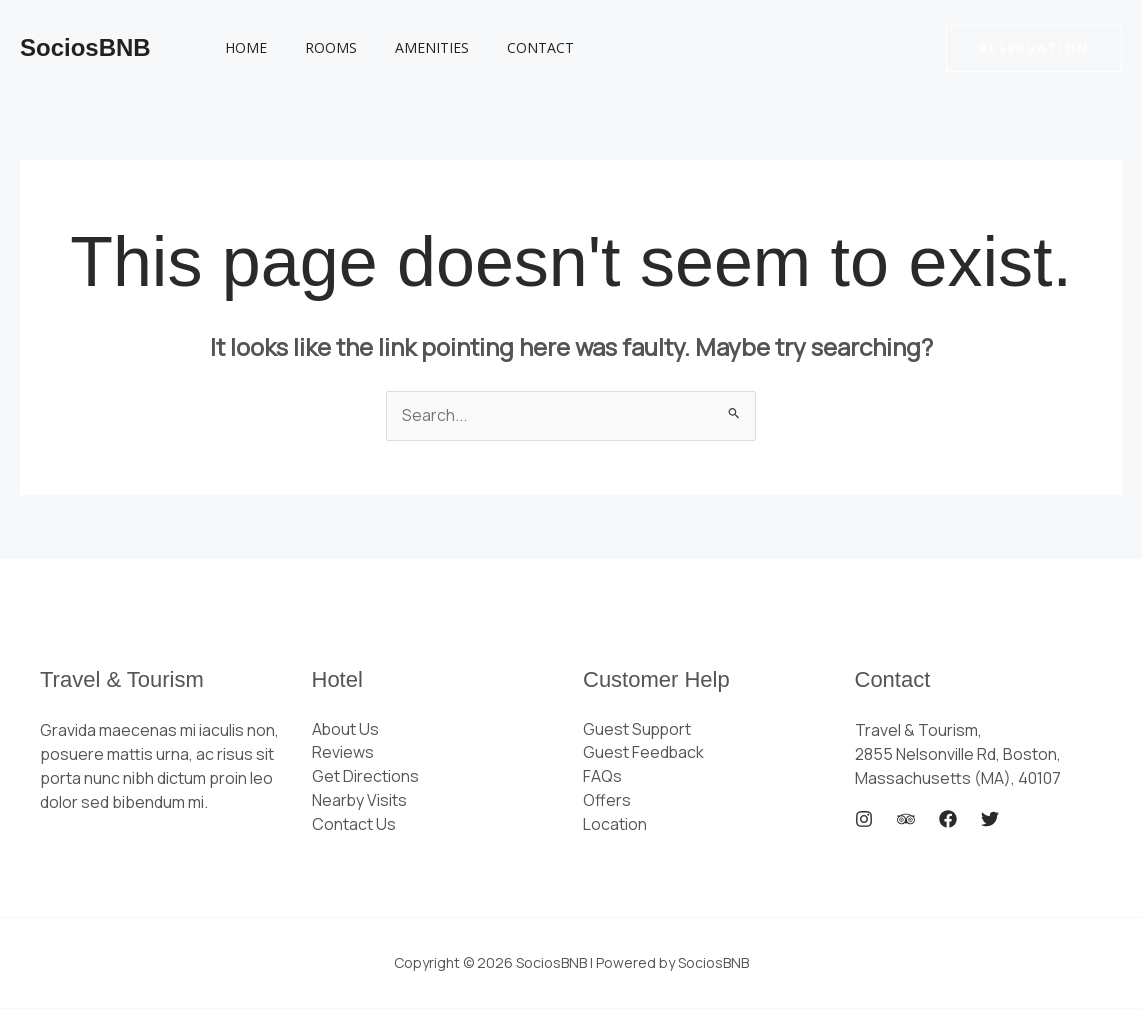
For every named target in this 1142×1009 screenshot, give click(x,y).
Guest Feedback (644, 754)
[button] (1034, 48)
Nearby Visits (360, 802)
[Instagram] (864, 820)
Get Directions (365, 778)
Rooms (316, 47)
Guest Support (638, 730)
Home (241, 47)
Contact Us (354, 826)
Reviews (343, 754)
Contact (505, 47)
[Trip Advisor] (906, 820)
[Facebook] (948, 820)
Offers (607, 802)
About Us (346, 730)
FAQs (602, 778)
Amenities (407, 47)
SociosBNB (85, 47)
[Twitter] (990, 820)
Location (615, 826)
